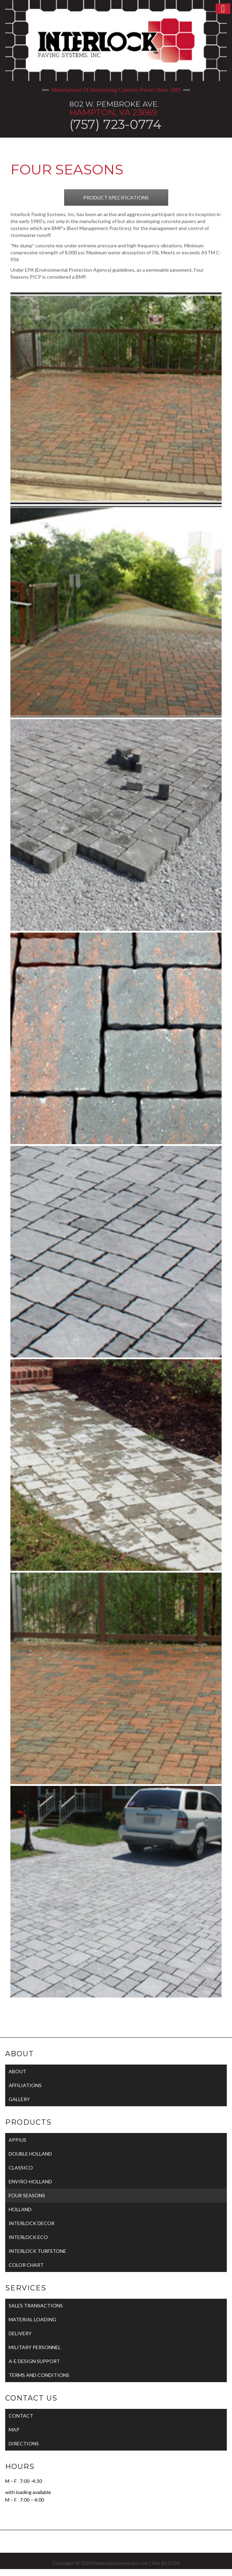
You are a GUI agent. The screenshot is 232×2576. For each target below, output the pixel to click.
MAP (14, 2430)
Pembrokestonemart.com (120, 2563)
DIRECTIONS (24, 2443)
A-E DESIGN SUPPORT (34, 2361)
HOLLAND (20, 2209)
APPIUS (17, 2140)
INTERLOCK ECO (28, 2237)
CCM (173, 2563)
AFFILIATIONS (25, 2085)
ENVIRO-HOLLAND (30, 2181)
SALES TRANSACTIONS (36, 2305)
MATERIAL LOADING (32, 2319)
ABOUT (17, 2071)
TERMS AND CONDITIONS (39, 2375)
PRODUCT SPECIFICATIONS (116, 197)
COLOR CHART (26, 2265)
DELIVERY (20, 2333)
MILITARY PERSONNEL (35, 2347)
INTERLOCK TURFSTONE (37, 2251)
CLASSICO (21, 2168)
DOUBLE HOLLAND (30, 2154)
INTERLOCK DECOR (31, 2223)
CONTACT (21, 2416)
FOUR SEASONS (27, 2195)
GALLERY (19, 2099)
